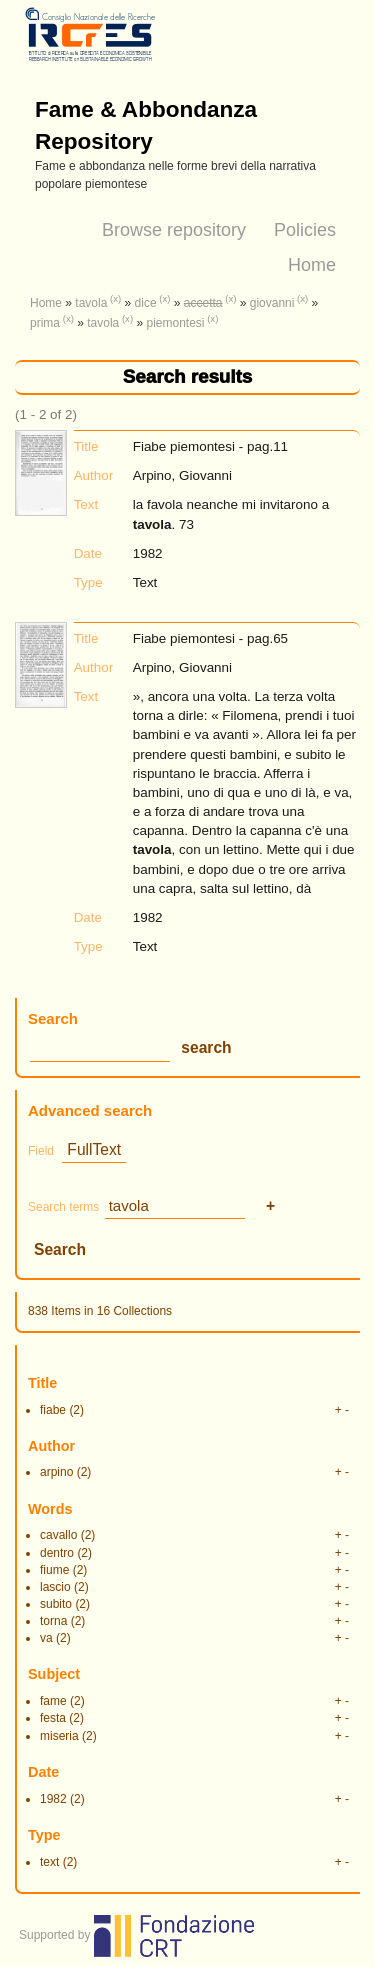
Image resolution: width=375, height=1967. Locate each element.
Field (41, 1151)
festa (53, 1718)
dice (146, 303)
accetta (203, 303)
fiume (54, 1570)
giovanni (272, 303)
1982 (53, 1799)
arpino (56, 1472)
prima (45, 323)
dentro (57, 1553)
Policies (305, 230)
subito (56, 1604)
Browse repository (174, 230)
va (46, 1638)
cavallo (58, 1535)
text (49, 1862)
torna (53, 1621)
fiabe (53, 1410)
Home (312, 265)
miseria (59, 1736)
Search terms (63, 1207)
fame (53, 1701)
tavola (91, 303)
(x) (115, 298)
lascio (55, 1587)
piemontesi (175, 323)
